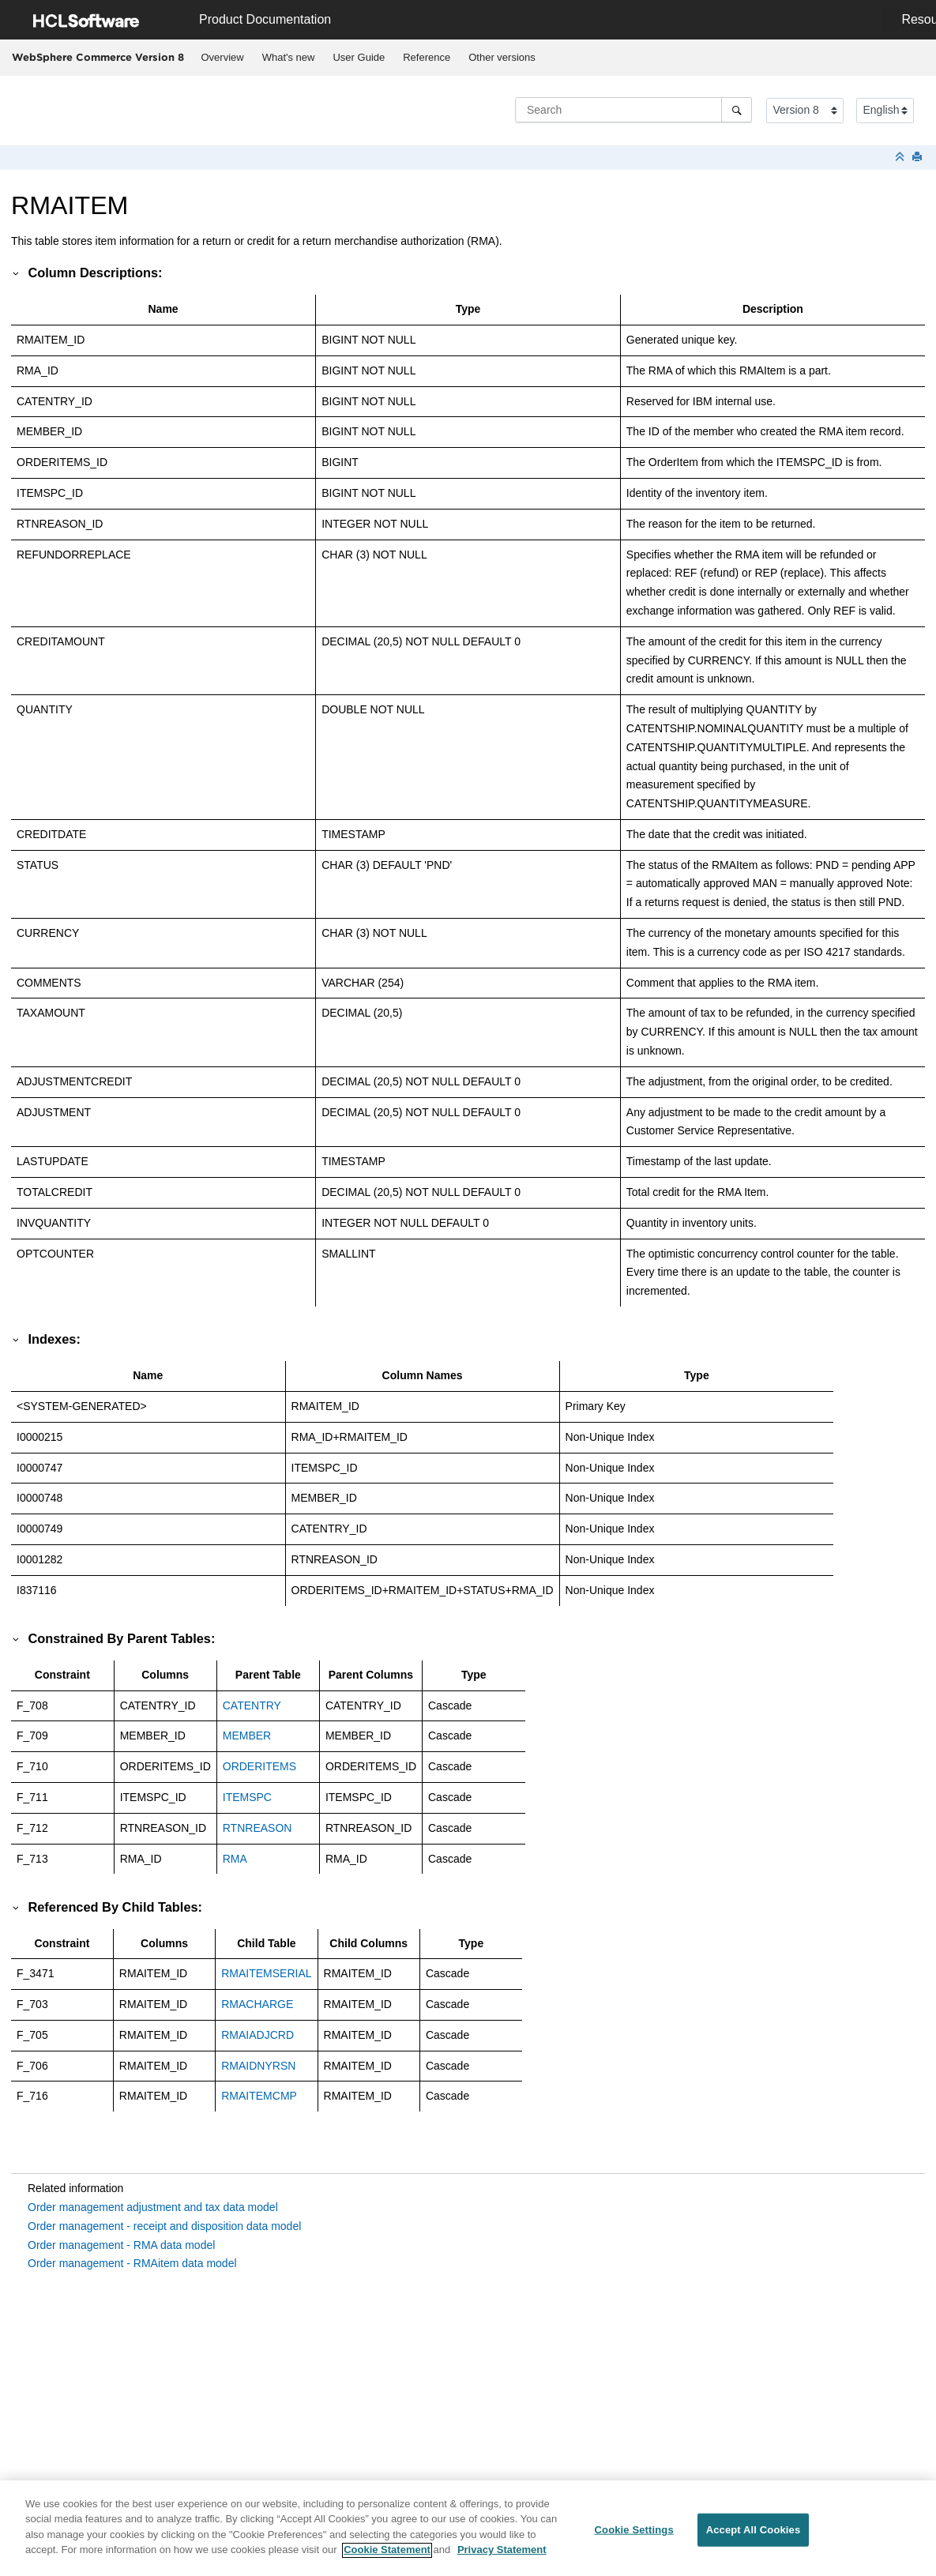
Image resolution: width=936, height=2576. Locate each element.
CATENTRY (252, 1705)
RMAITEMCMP (259, 2095)
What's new (288, 57)
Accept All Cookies (753, 2538)
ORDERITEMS (259, 1766)
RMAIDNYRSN (258, 2065)
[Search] (736, 109)
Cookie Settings (634, 2538)
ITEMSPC (247, 1797)
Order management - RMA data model (121, 2245)
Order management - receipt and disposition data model (164, 2226)
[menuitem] (222, 57)
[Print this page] (918, 158)
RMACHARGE (257, 2004)
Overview (222, 57)
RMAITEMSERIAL (266, 1973)
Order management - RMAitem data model (132, 2263)
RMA (235, 1858)
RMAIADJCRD (257, 2035)
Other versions (502, 57)
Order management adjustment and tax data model (153, 2207)
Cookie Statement (387, 2559)
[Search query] (633, 109)
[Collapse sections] (901, 158)
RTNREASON (257, 1828)
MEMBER (247, 1735)
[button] (17, 272)
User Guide (359, 57)
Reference (426, 57)
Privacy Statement (502, 2559)
